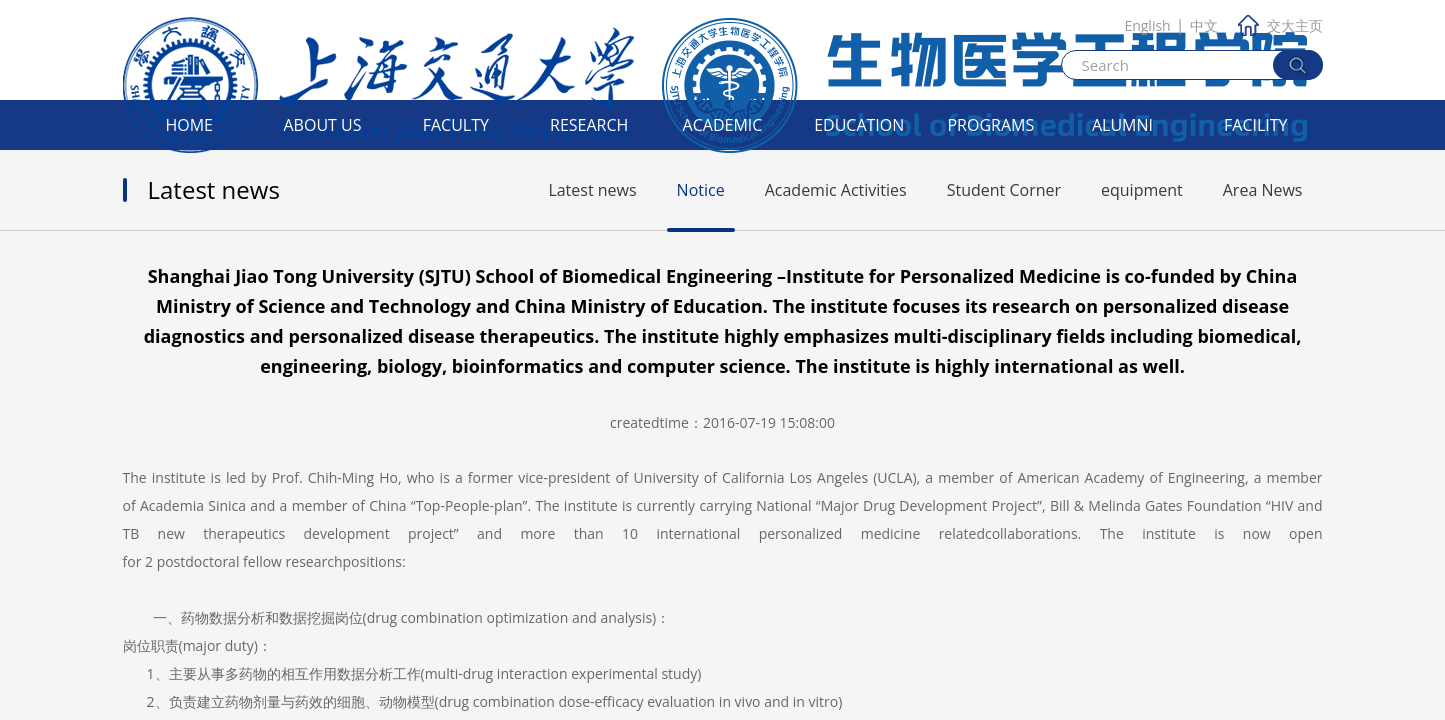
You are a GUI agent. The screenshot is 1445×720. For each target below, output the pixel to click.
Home (189, 125)
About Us (323, 125)
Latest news (592, 190)
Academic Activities (836, 190)
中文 (1204, 25)
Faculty (456, 125)
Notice (701, 190)
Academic (723, 125)
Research (589, 125)
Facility (1256, 125)
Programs (990, 125)
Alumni (1122, 125)
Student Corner (1004, 190)
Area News (1263, 190)
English (1147, 25)
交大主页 (1280, 25)
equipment (1142, 190)
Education (859, 125)
